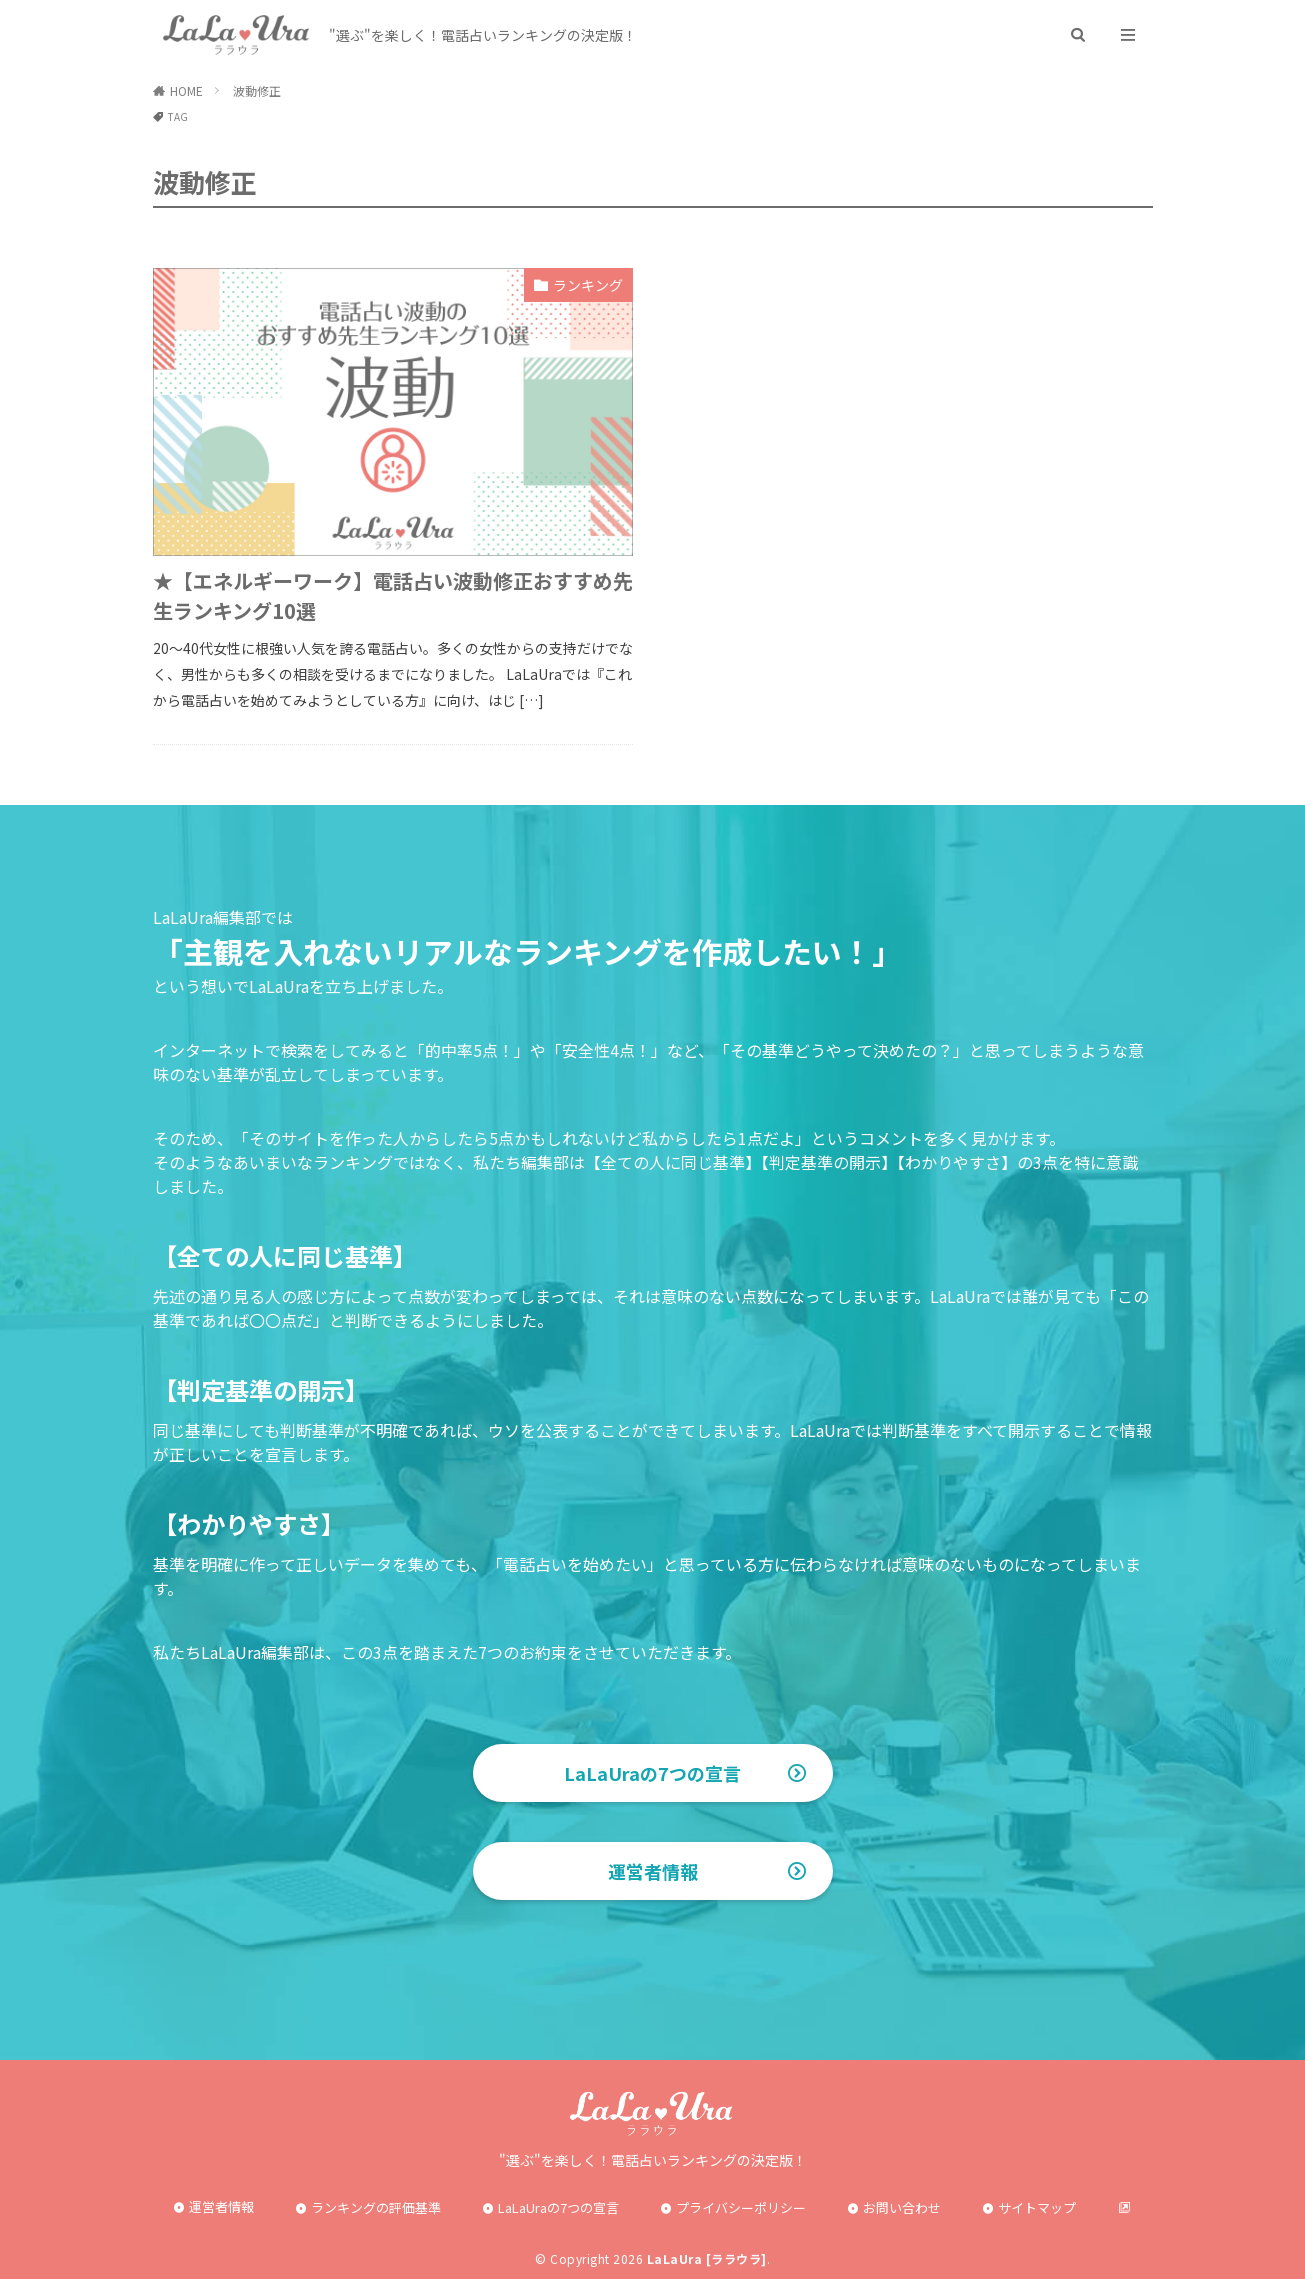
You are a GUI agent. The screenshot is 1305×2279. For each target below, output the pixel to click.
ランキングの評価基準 (376, 2207)
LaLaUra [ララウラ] (707, 2258)
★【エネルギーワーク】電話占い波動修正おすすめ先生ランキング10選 (393, 595)
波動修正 (257, 90)
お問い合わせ (902, 2207)
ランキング (588, 285)
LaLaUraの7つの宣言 (652, 1773)
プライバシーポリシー (741, 2207)
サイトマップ (1037, 2207)
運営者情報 (653, 1871)
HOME (186, 90)
